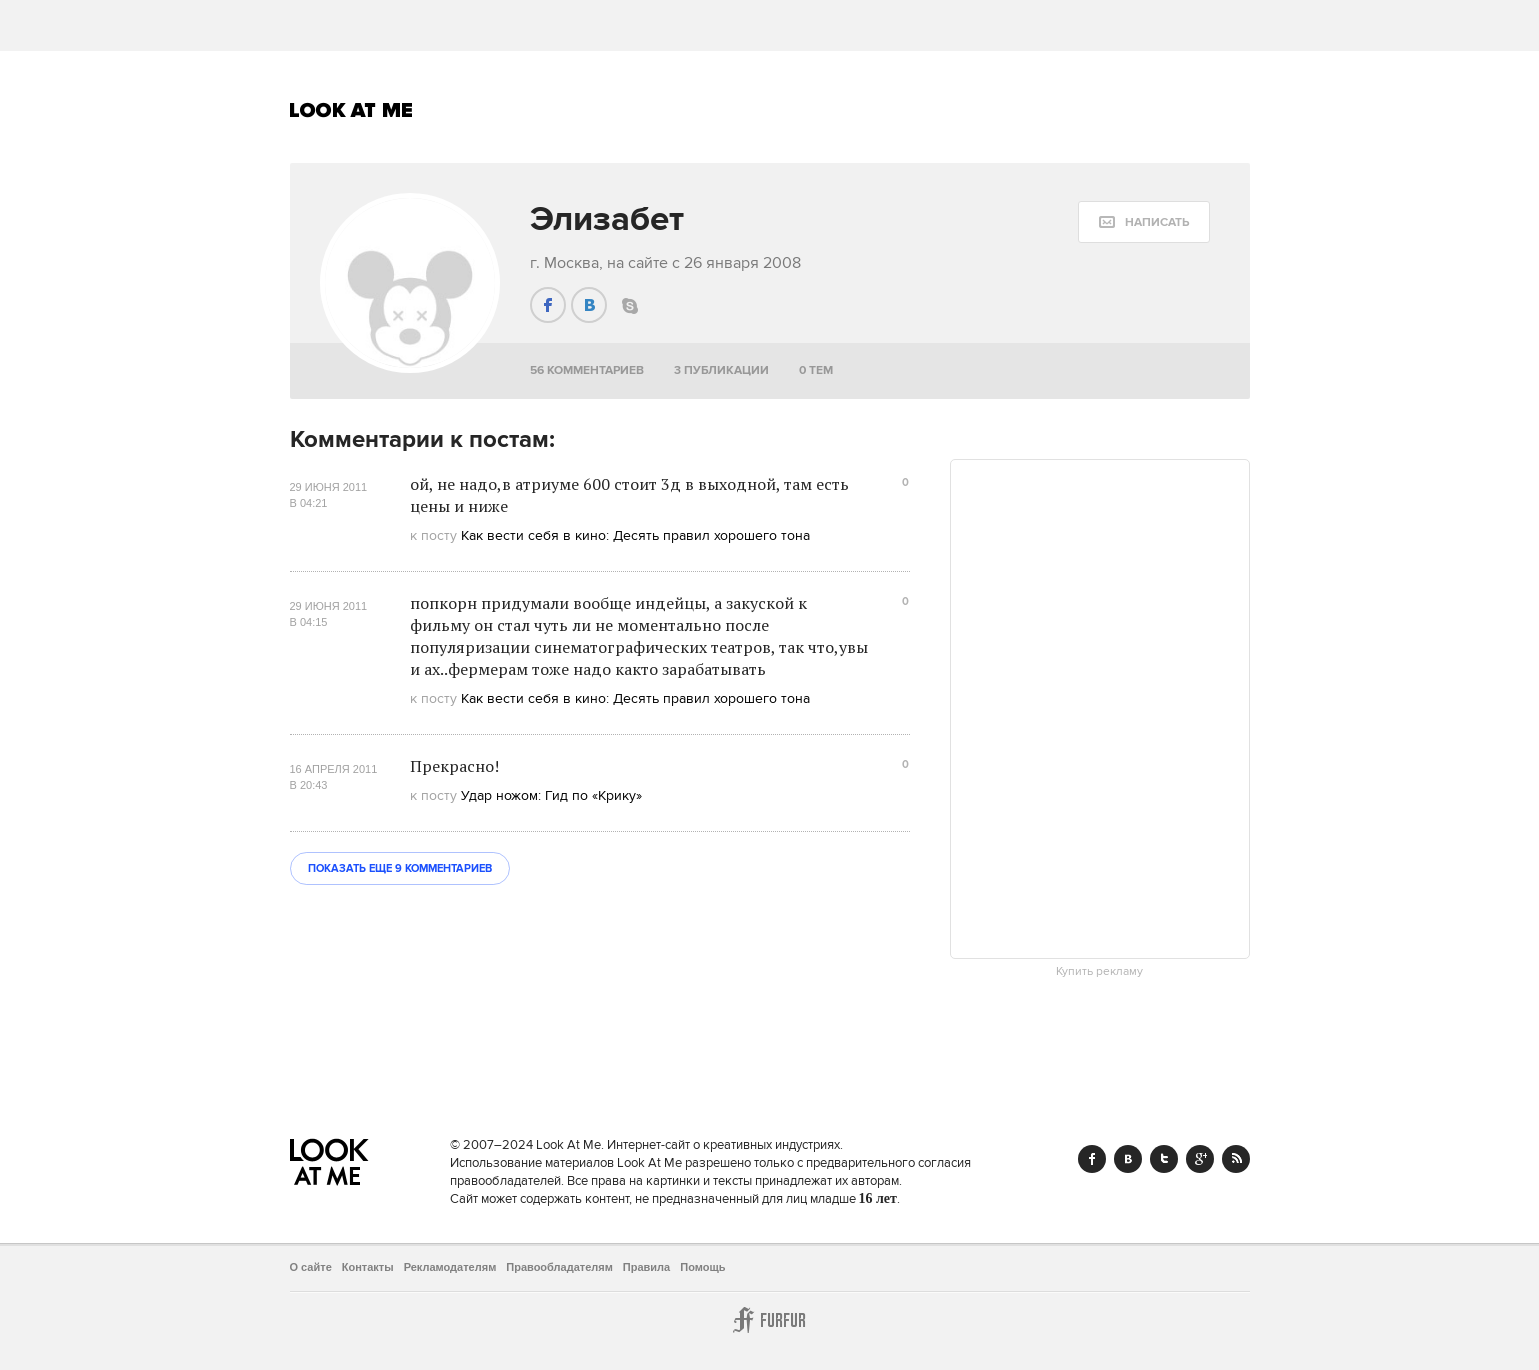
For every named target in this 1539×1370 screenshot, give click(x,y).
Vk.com (1128, 1159)
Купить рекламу (1099, 972)
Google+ (1200, 1159)
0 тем (816, 370)
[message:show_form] (1144, 222)
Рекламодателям (450, 1267)
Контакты (368, 1267)
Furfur (770, 1320)
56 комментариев (587, 370)
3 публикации (721, 370)
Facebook (1092, 1159)
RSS (1236, 1159)
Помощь (702, 1267)
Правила (646, 1267)
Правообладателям (559, 1267)
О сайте (311, 1267)
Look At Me (351, 110)
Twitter (1164, 1159)
